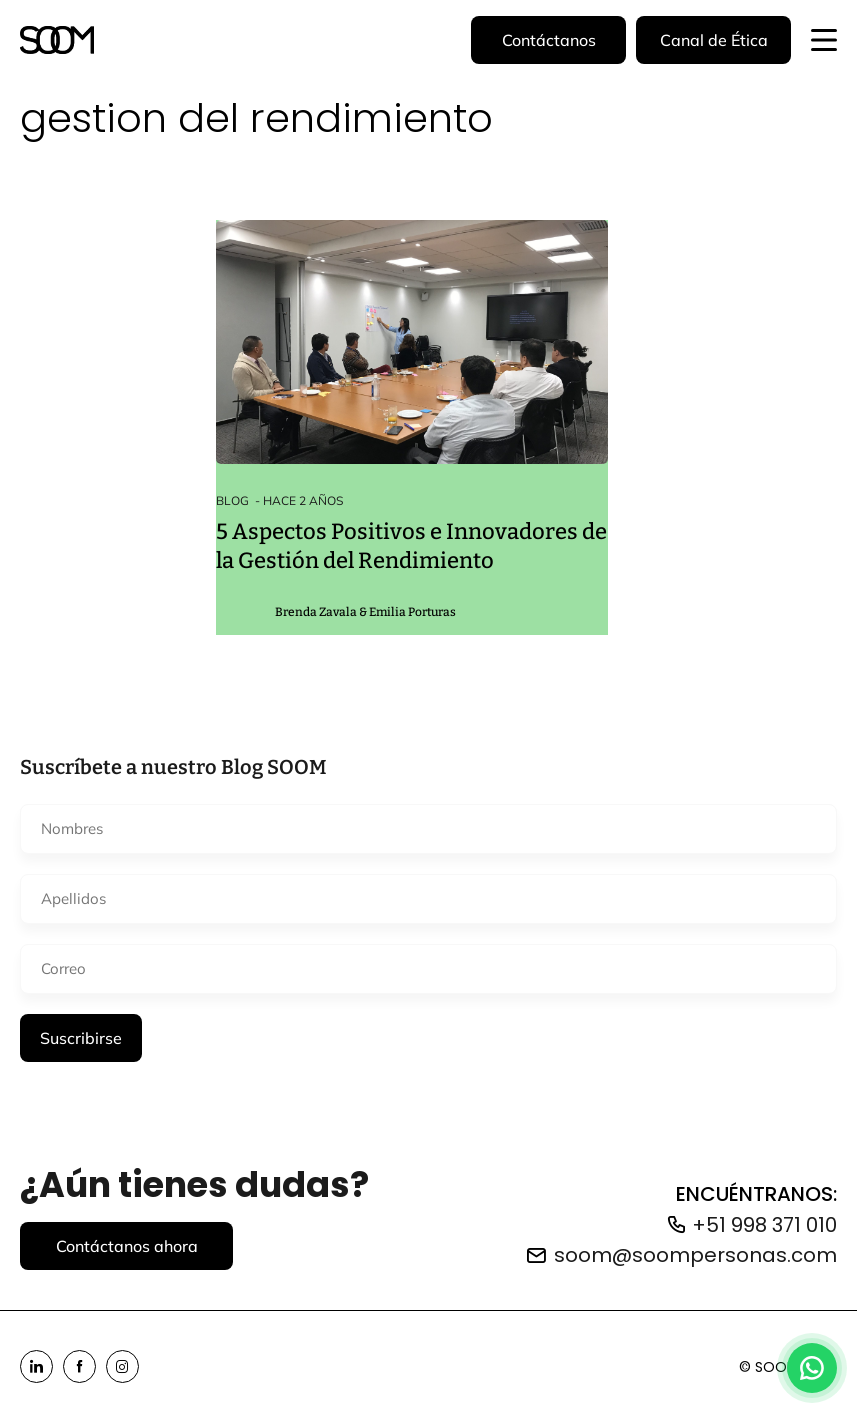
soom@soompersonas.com (695, 1255)
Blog (232, 501)
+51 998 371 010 (764, 1225)
